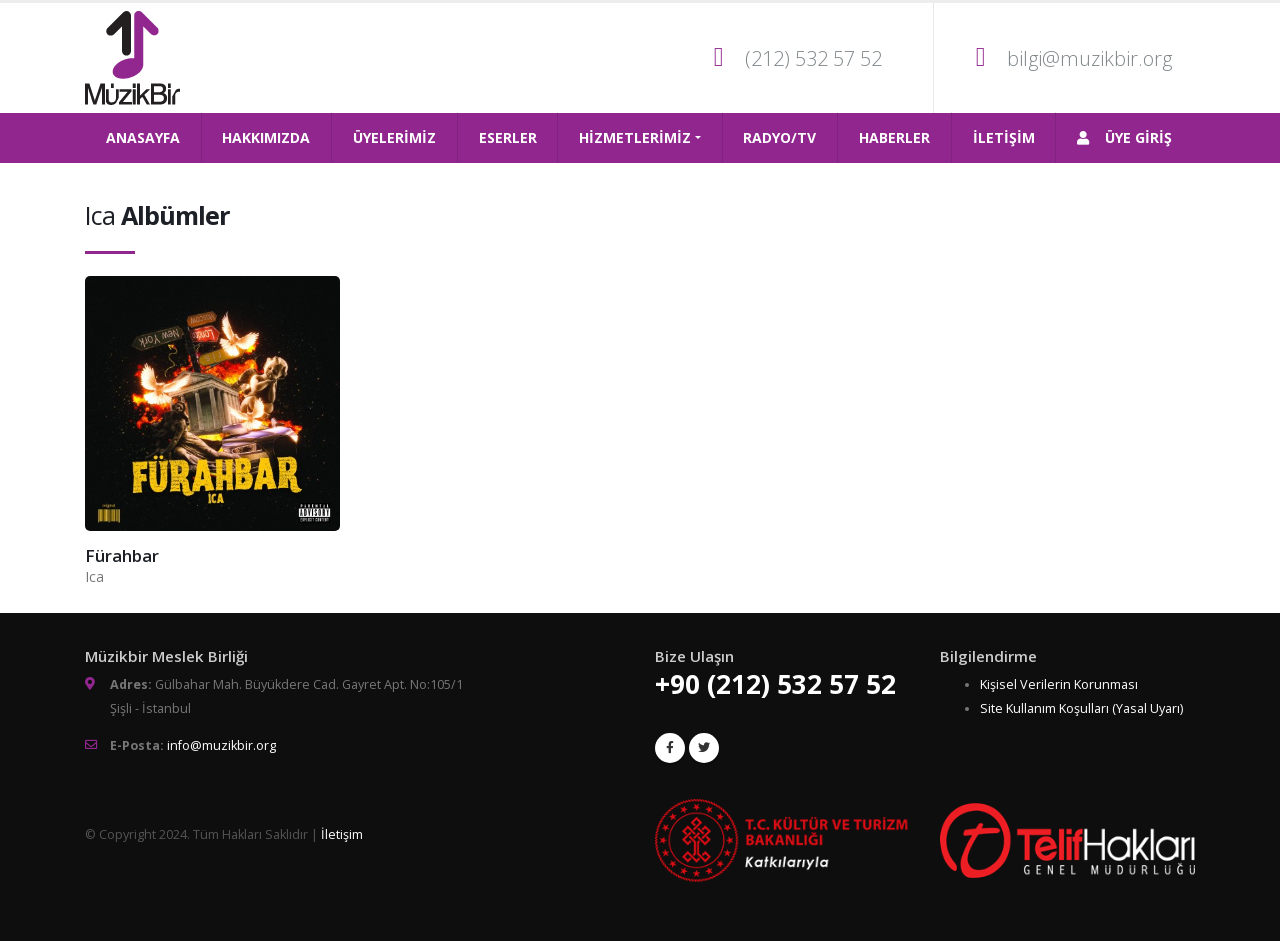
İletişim (342, 834)
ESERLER (508, 137)
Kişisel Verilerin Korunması (1059, 684)
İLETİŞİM (1004, 137)
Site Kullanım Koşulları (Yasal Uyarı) (1081, 708)
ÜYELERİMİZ (394, 137)
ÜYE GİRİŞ (1124, 137)
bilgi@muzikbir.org (1089, 58)
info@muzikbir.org (221, 745)
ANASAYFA (143, 137)
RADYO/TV (779, 137)
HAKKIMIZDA (266, 137)
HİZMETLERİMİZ (635, 137)
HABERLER (894, 137)
